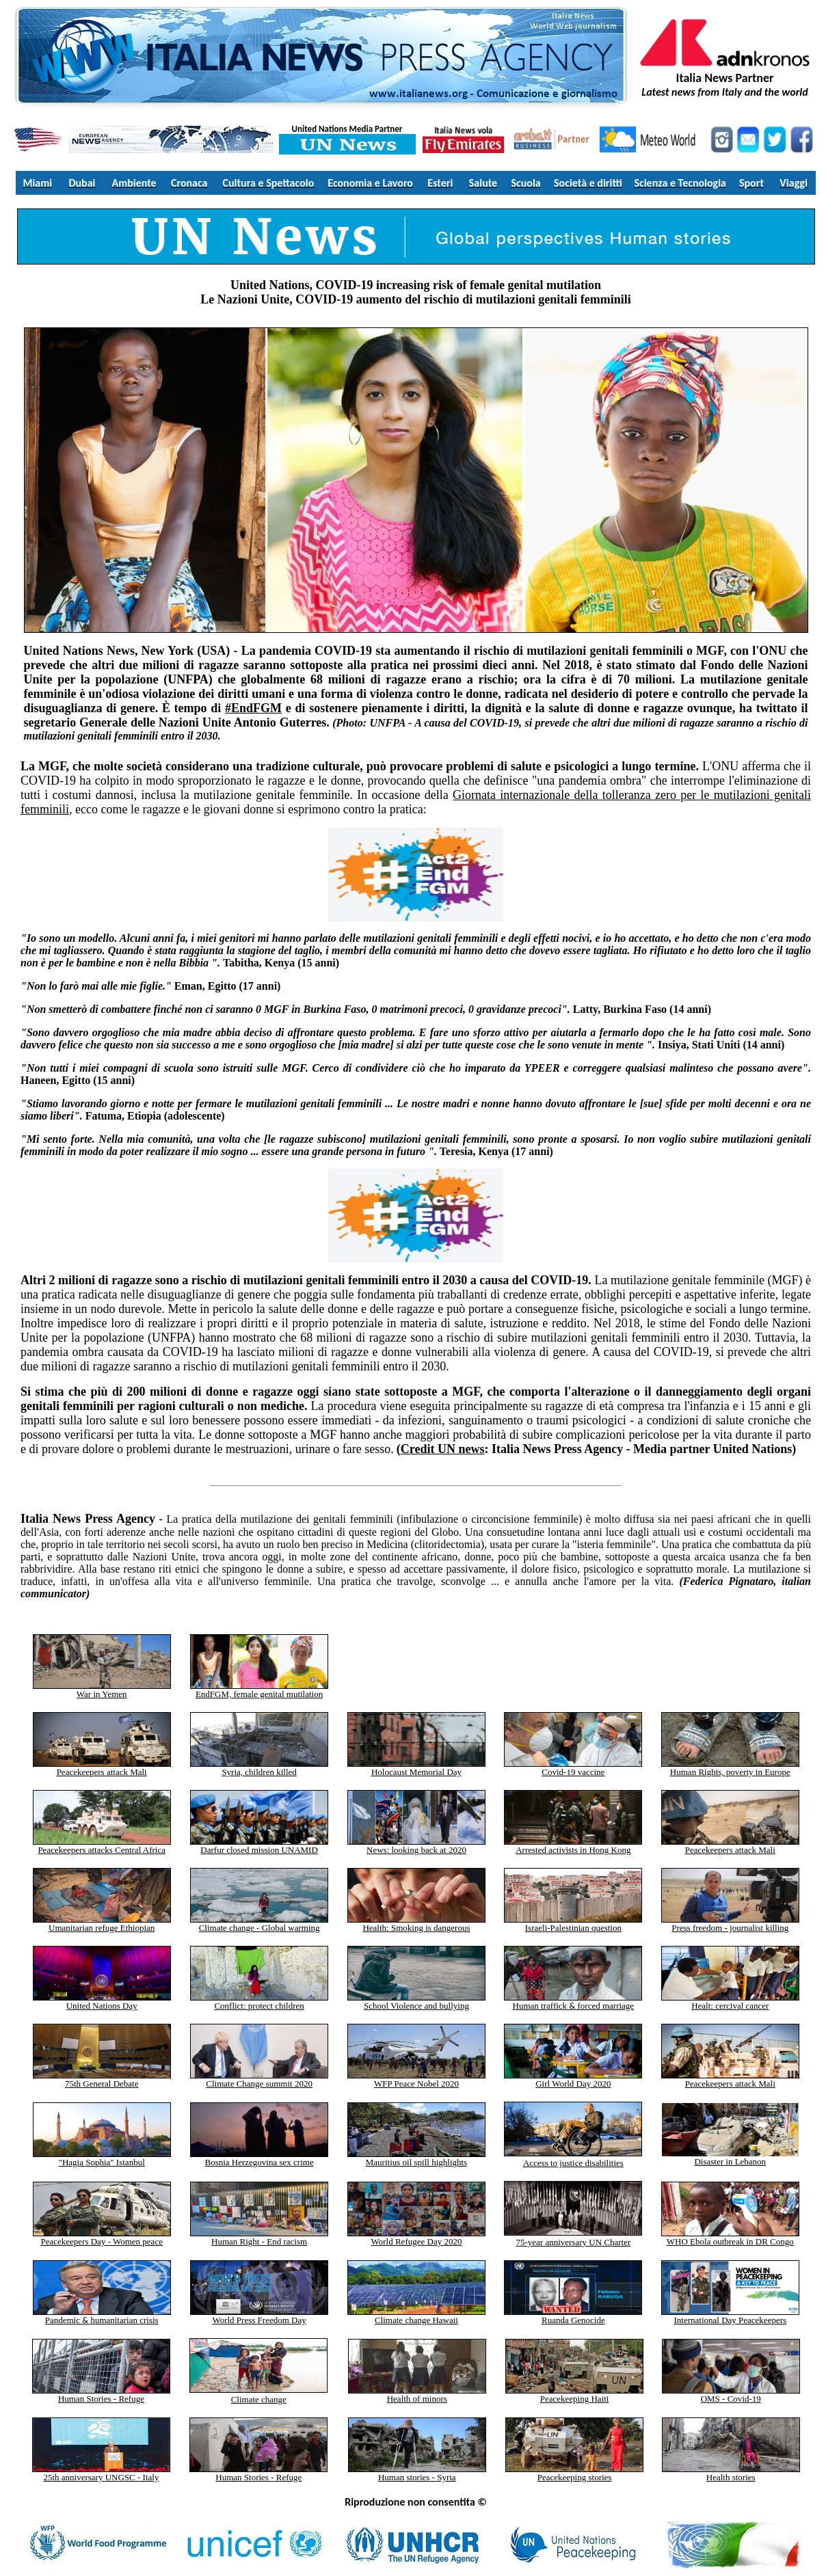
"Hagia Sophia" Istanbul (102, 2162)
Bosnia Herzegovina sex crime (258, 2162)
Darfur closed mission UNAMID (259, 1845)
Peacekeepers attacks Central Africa (102, 1845)
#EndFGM (253, 708)
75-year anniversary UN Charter (573, 2242)
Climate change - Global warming (259, 1928)
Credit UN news (443, 1449)
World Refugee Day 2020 (416, 2237)
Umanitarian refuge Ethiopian (102, 1923)
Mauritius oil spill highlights (416, 2158)
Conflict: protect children (259, 2001)
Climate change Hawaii (416, 2316)
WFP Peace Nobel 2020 (416, 2083)
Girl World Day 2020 (573, 2083)
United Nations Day (102, 2001)
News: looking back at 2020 (416, 1850)
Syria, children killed (259, 1772)
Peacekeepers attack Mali (102, 1772)
